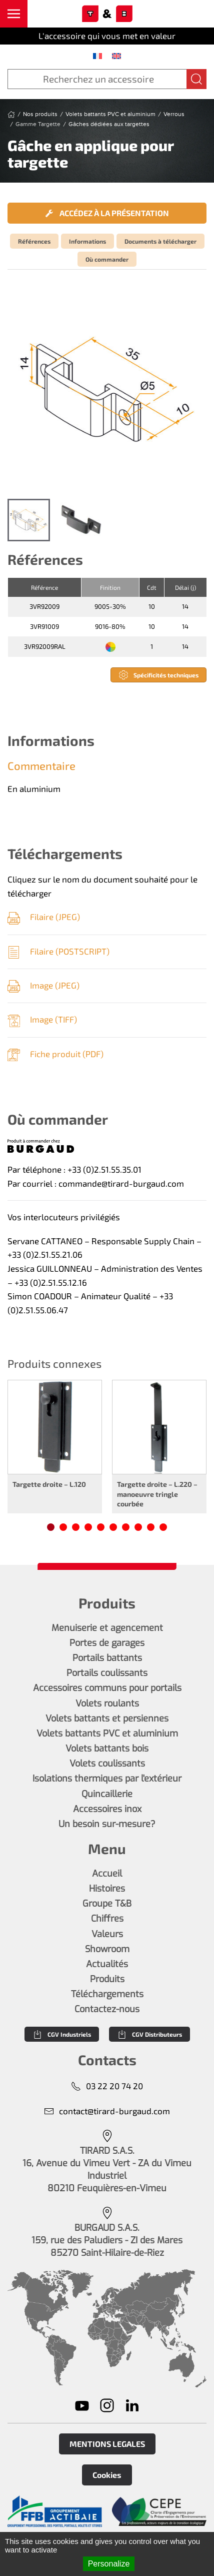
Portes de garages (107, 1643)
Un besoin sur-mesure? (107, 1824)
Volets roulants (107, 1703)
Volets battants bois (107, 1749)
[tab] (29, 520)
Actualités (107, 1964)
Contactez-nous (107, 2009)
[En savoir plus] (55, 2511)
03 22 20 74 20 (107, 2086)
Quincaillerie (107, 1794)
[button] (14, 14)
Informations (87, 241)
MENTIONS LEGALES (107, 2443)
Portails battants (107, 1658)
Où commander (107, 259)
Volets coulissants (107, 1764)
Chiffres (107, 1919)
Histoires (107, 1889)
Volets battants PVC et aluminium (107, 1734)
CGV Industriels (61, 2034)
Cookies (107, 2474)
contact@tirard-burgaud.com (107, 2111)
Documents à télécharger (160, 241)
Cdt (151, 587)
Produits (107, 1979)
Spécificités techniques (158, 675)
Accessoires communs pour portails (107, 1688)
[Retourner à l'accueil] (107, 14)
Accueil (107, 1874)
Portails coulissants (107, 1673)
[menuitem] (97, 56)
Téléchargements (107, 1994)
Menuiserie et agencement (107, 1628)
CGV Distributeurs (149, 2034)
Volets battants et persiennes (107, 1718)
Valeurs (107, 1934)
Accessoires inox (107, 1809)
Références (34, 241)
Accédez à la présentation (107, 213)
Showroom (107, 1949)
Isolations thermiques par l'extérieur (107, 1779)
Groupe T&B (107, 1904)
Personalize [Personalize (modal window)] (109, 2563)
